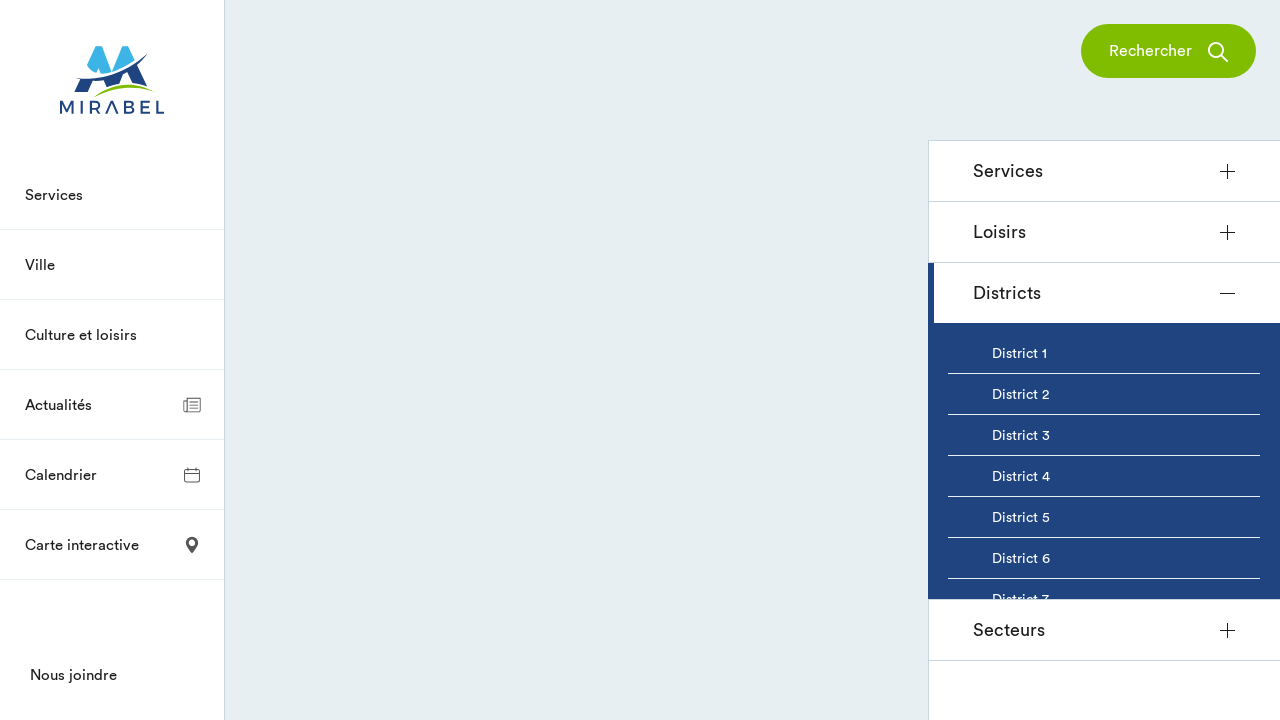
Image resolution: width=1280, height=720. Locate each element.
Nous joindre (73, 674)
